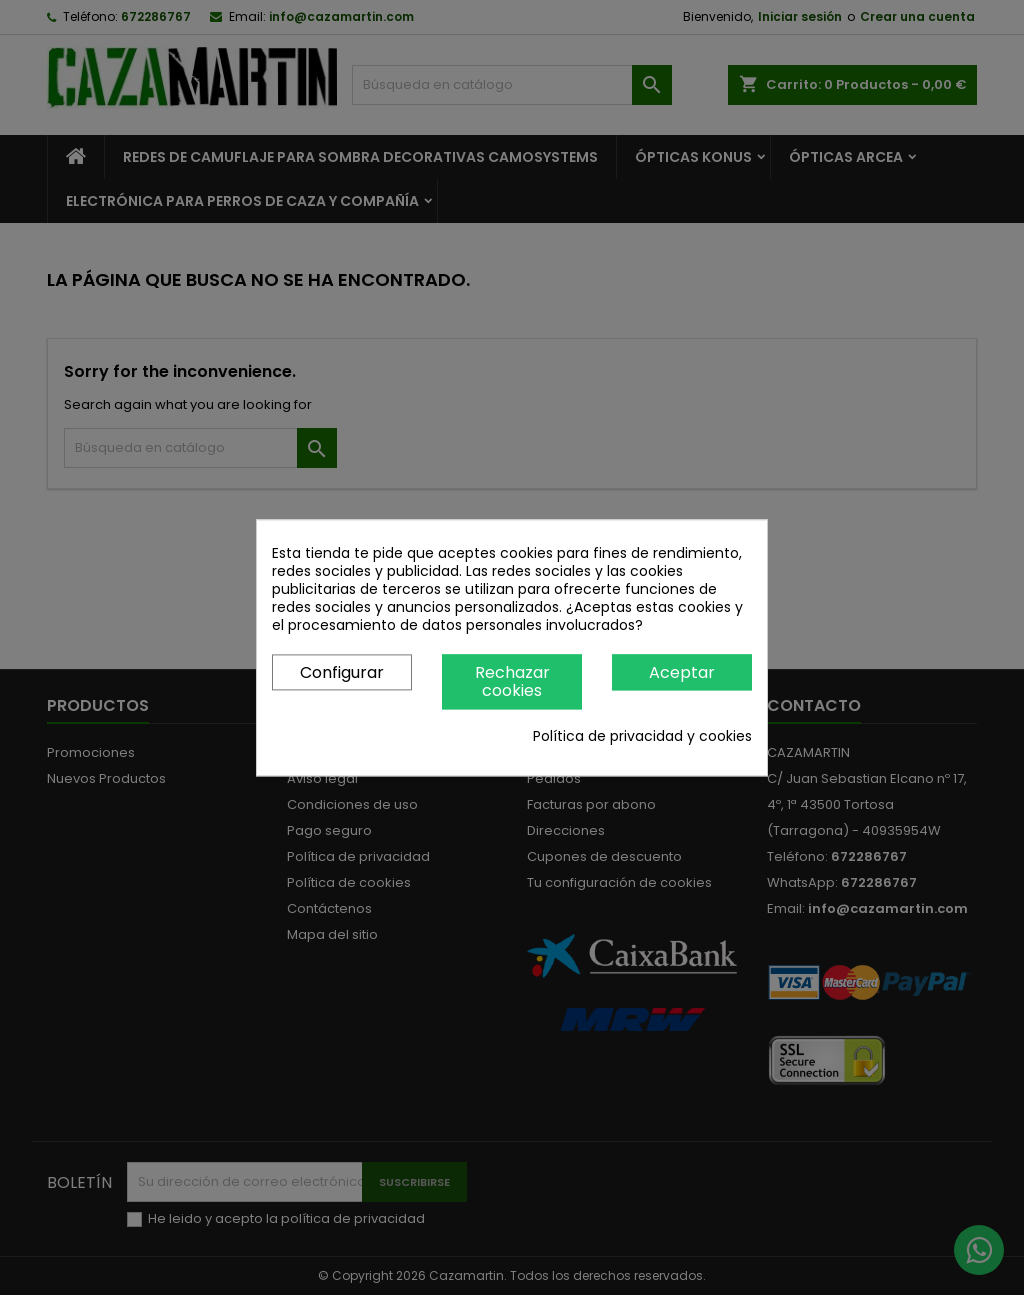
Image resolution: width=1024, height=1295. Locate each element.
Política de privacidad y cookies (642, 736)
